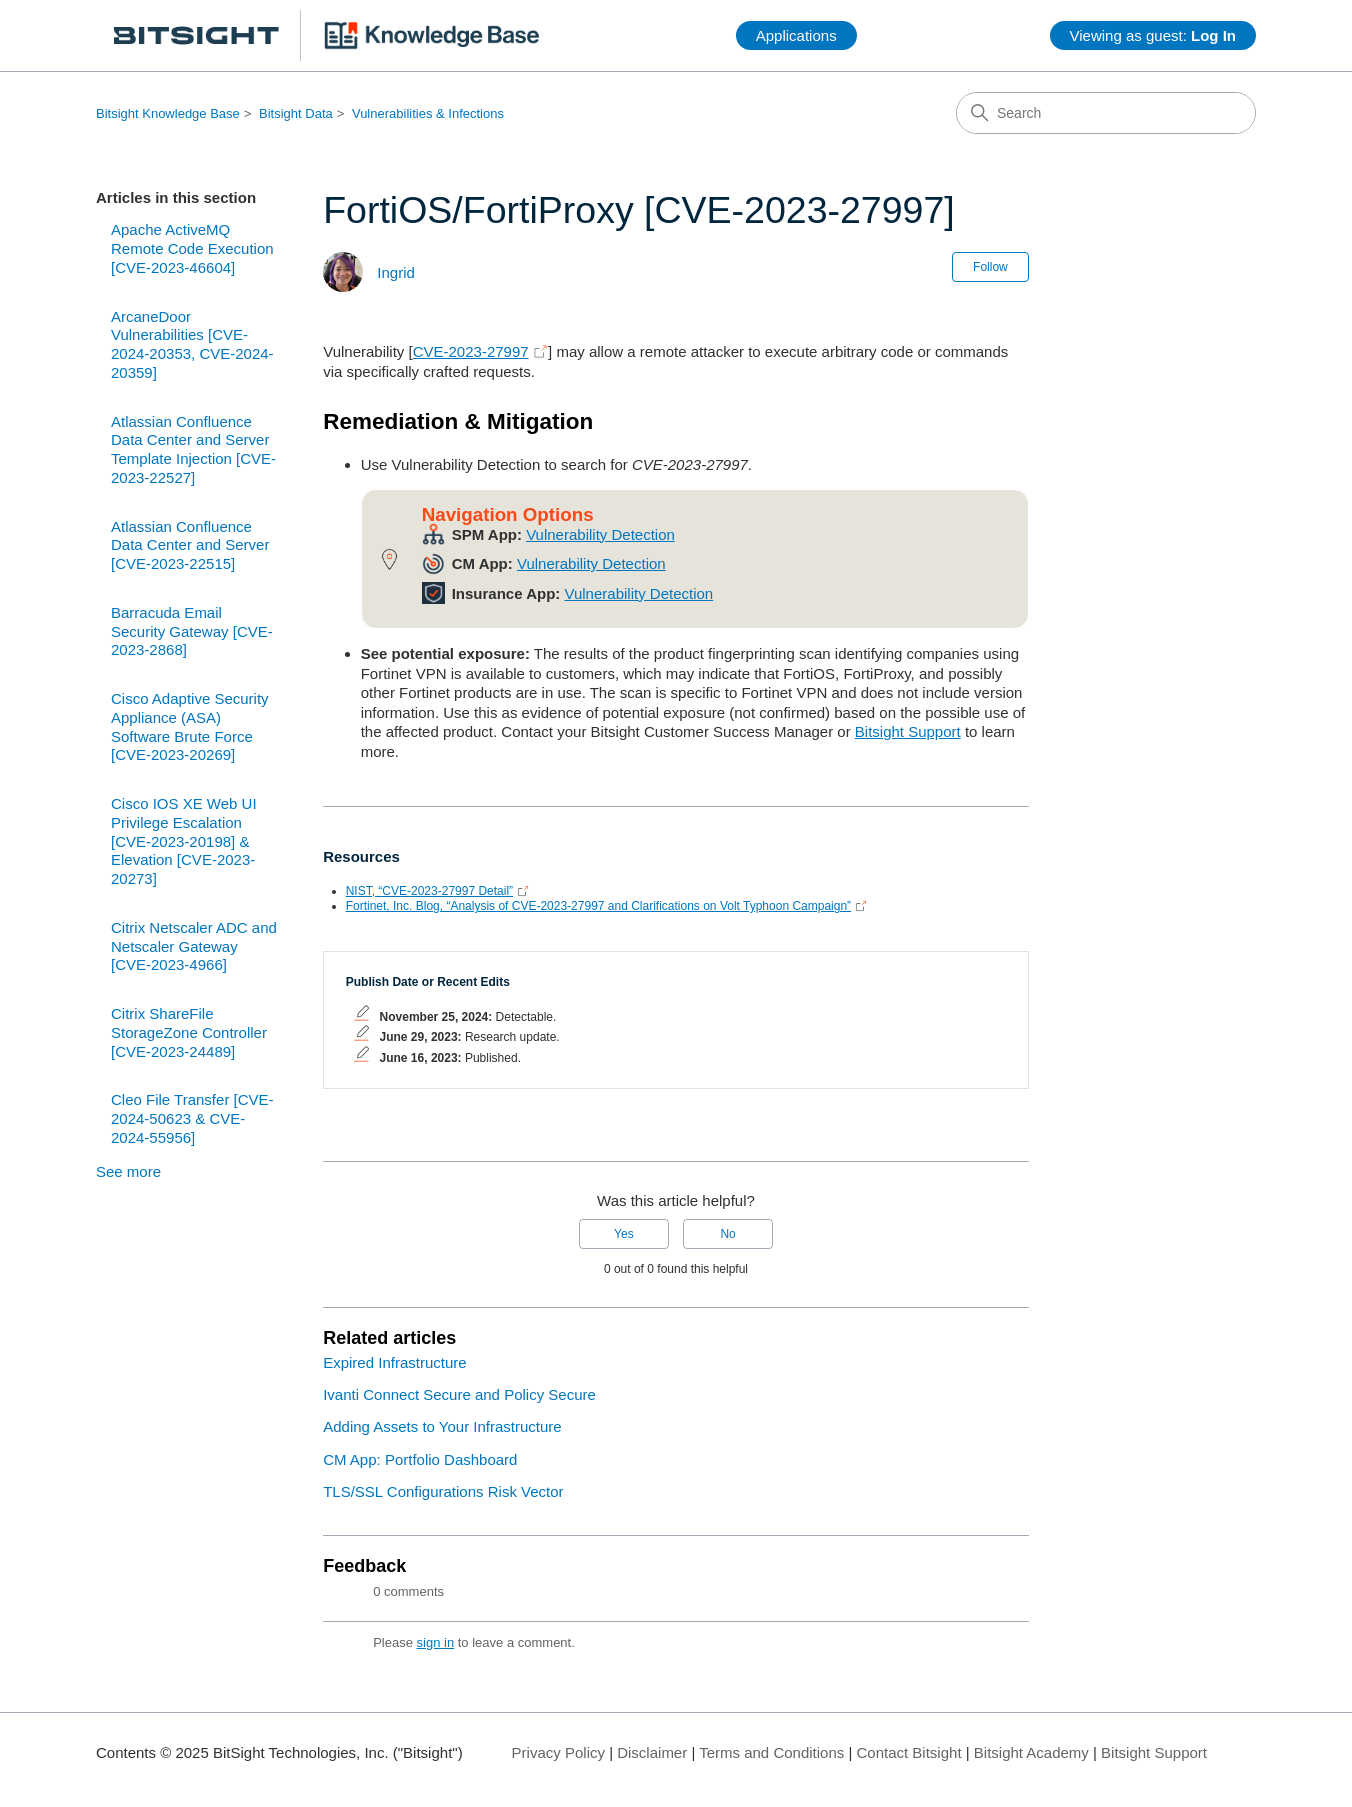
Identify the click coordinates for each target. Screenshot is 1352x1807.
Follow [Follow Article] (990, 267)
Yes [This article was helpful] (624, 1234)
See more (128, 1171)
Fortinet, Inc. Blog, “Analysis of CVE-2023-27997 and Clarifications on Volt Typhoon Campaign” (598, 906)
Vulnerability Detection (600, 534)
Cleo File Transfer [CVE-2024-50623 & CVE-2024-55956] (192, 1118)
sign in (436, 1642)
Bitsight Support (908, 731)
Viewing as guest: (1153, 35)
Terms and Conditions (771, 1752)
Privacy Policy (558, 1752)
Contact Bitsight (909, 1752)
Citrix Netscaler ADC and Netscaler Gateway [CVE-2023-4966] (194, 946)
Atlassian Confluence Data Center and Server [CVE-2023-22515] (190, 545)
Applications (796, 35)
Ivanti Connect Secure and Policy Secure (459, 1394)
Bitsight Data (296, 113)
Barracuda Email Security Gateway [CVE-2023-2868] (192, 631)
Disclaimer (652, 1752)
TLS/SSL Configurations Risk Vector (443, 1491)
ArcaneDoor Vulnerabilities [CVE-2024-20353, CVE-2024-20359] (192, 344)
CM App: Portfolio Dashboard (420, 1459)
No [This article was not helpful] (727, 1234)
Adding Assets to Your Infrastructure (442, 1426)
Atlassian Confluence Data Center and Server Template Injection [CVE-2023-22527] (193, 449)
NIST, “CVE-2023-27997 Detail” (429, 891)
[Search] (1106, 113)
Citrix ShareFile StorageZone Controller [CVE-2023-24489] (189, 1032)
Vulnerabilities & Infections (428, 113)
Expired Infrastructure (394, 1362)
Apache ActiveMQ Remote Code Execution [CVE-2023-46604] (192, 248)
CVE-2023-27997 (471, 351)
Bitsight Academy (1031, 1752)
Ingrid (396, 272)
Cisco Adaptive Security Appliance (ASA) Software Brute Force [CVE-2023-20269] (190, 726)
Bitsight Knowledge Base (168, 113)
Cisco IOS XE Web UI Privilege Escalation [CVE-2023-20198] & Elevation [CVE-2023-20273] (184, 841)
